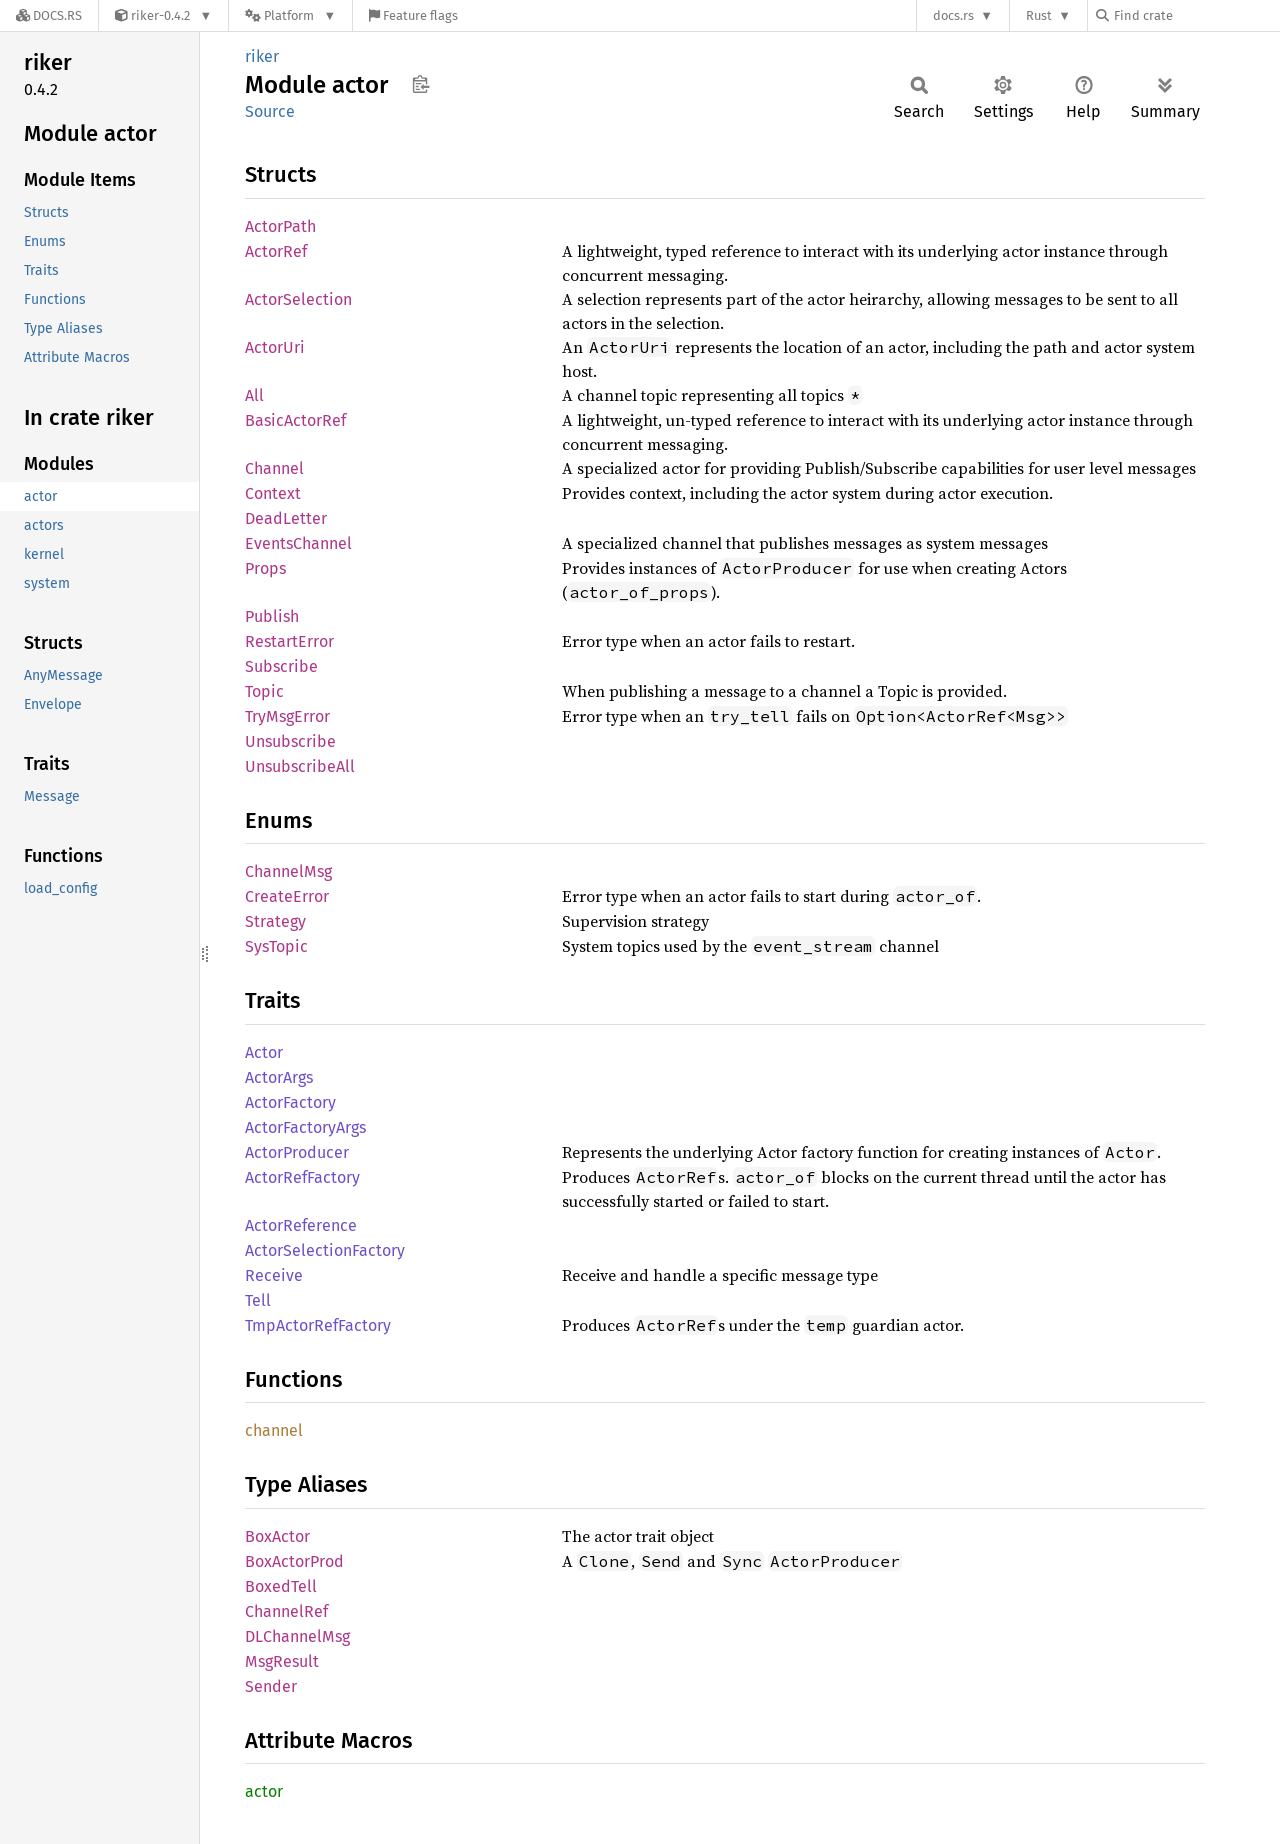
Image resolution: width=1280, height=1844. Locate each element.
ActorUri (275, 347)
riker (262, 56)
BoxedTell (281, 1586)
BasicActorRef (295, 420)
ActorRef (276, 251)
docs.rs (953, 15)
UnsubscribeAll (300, 766)
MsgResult (282, 1661)
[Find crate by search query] (1196, 15)
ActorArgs (279, 1077)
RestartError (289, 641)
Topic (264, 691)
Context (273, 493)
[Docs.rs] (49, 15)
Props (265, 568)
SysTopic (276, 946)
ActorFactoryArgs (305, 1127)
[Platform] (290, 15)
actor (264, 1791)
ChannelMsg (288, 871)
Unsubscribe (290, 741)
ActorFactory (290, 1102)
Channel (274, 468)
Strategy (275, 921)
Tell (258, 1300)
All (254, 395)
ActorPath (280, 226)
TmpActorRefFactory (318, 1325)
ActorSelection (298, 299)
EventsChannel (298, 543)
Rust (1039, 15)
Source (270, 111)
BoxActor (277, 1536)
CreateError (287, 896)
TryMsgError (287, 716)
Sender (271, 1686)
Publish (272, 616)
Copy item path (420, 84)
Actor (264, 1052)
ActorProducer (297, 1152)
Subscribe (281, 666)
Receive (274, 1275)
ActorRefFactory (302, 1177)
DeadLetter (286, 518)
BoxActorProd (294, 1561)
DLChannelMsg (297, 1636)
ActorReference (301, 1225)
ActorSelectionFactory (325, 1250)
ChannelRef (286, 1611)
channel (274, 1430)
